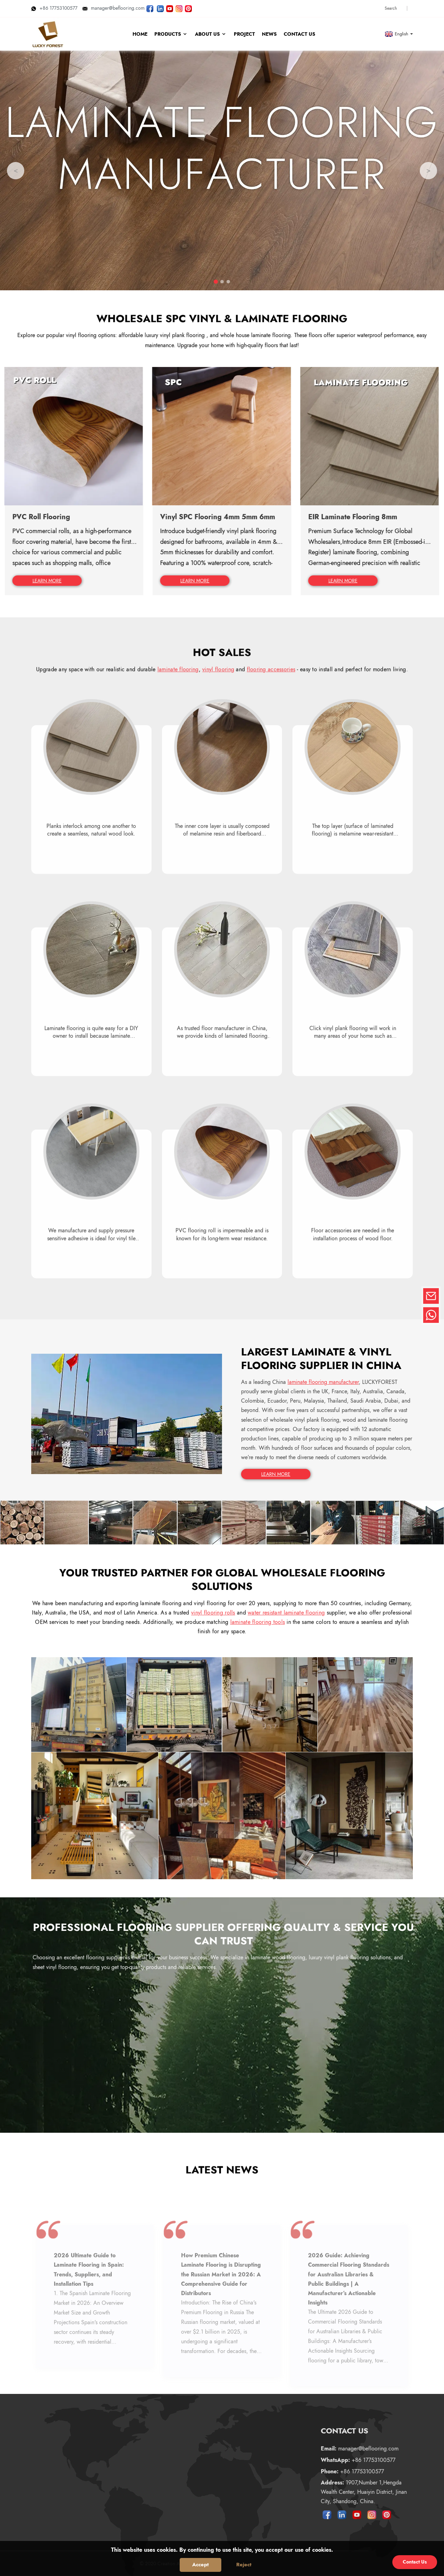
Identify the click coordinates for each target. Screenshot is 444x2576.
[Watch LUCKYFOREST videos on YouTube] (169, 8)
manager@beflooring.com (114, 8)
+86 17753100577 (54, 8)
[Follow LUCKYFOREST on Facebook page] (149, 8)
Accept (200, 2564)
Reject (243, 2564)
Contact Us (415, 2561)
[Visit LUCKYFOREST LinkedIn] (160, 8)
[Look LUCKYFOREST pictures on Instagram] (179, 8)
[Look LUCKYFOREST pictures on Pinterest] (188, 8)
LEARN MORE (275, 1474)
